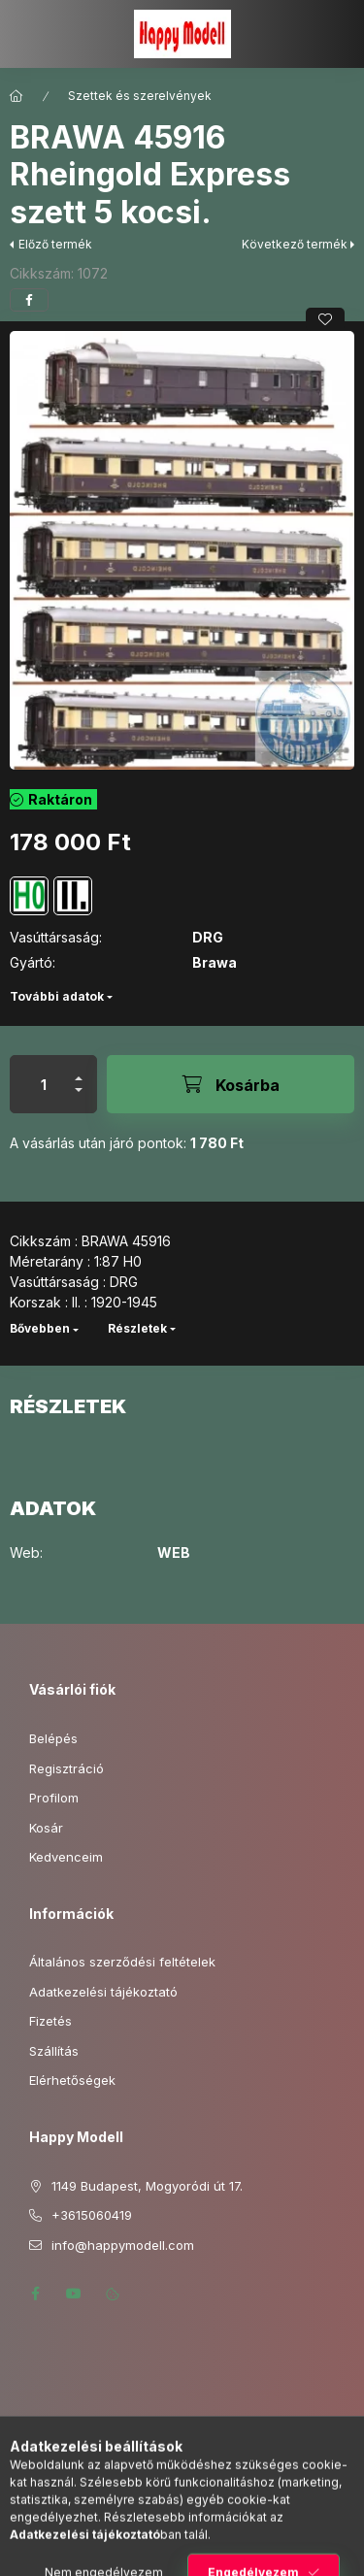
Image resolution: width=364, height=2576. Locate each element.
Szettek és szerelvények (140, 95)
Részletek (137, 1328)
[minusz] (78, 1098)
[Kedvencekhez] (325, 319)
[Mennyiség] (43, 1084)
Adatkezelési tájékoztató (103, 1991)
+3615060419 (91, 2215)
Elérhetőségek (72, 2080)
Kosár (46, 1827)
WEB (173, 1553)
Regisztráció (66, 1768)
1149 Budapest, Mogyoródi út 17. (147, 2186)
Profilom (54, 1797)
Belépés (53, 1738)
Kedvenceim (66, 1857)
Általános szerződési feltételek (122, 1961)
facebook (35, 2293)
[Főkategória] (16, 96)
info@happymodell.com (122, 2245)
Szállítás (54, 2051)
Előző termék (55, 244)
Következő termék (294, 244)
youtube (73, 2293)
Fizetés (50, 2021)
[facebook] (29, 300)
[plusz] (78, 1070)
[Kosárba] (230, 1084)
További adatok (57, 996)
